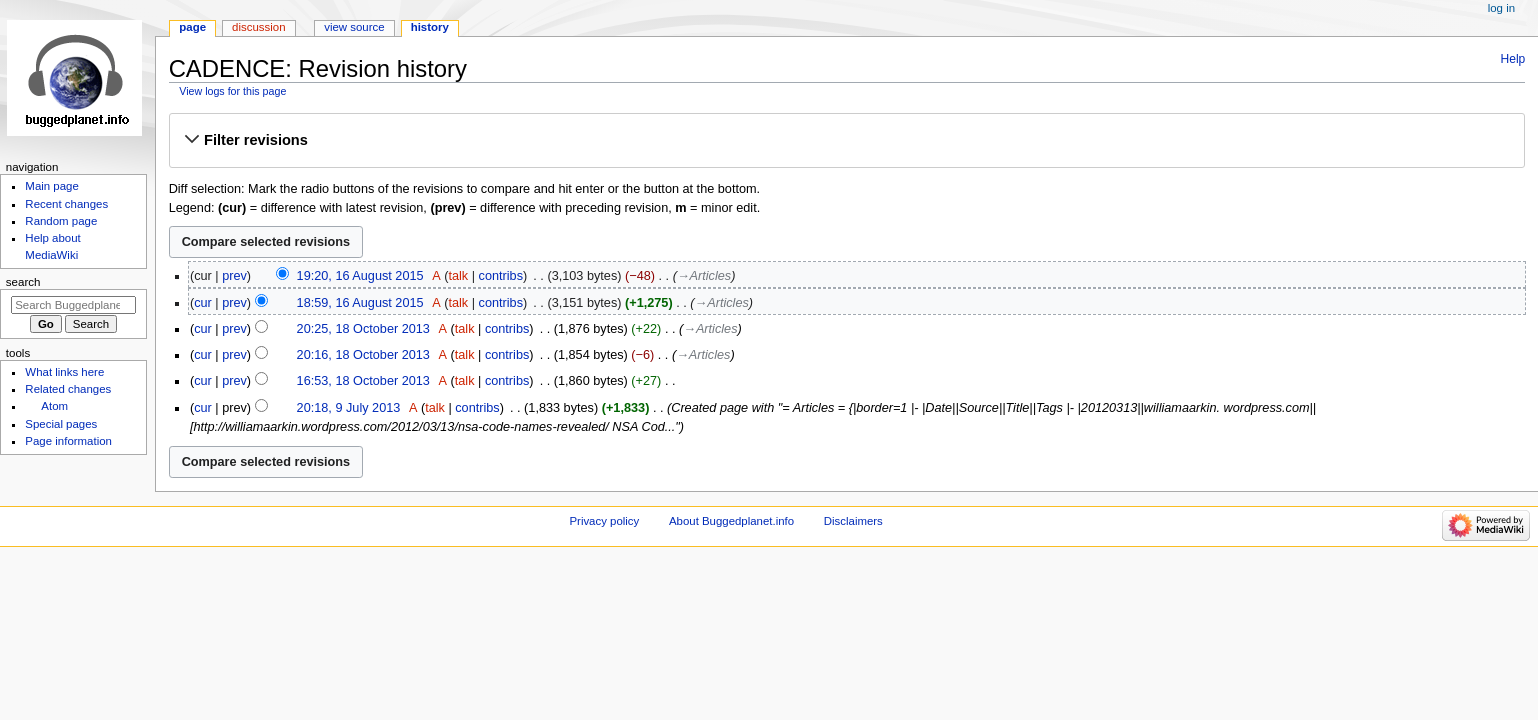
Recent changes (66, 204)
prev (234, 276)
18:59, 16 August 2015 (360, 303)
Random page (61, 221)
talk (458, 276)
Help (1513, 59)
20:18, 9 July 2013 (349, 408)
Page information (68, 441)
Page (192, 27)
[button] (846, 140)
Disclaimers (853, 521)
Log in (1501, 8)
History (430, 27)
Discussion (258, 27)
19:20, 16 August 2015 (360, 276)
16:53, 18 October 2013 (363, 381)
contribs (501, 276)
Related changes (68, 389)
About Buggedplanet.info (731, 521)
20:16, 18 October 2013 (363, 355)
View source (354, 27)
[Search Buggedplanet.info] (73, 305)
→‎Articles (704, 276)
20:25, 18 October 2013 (363, 329)
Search (23, 282)
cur (203, 303)
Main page (52, 186)
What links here (64, 372)
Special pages (61, 424)
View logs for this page (232, 91)
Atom (54, 406)
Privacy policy (604, 521)
